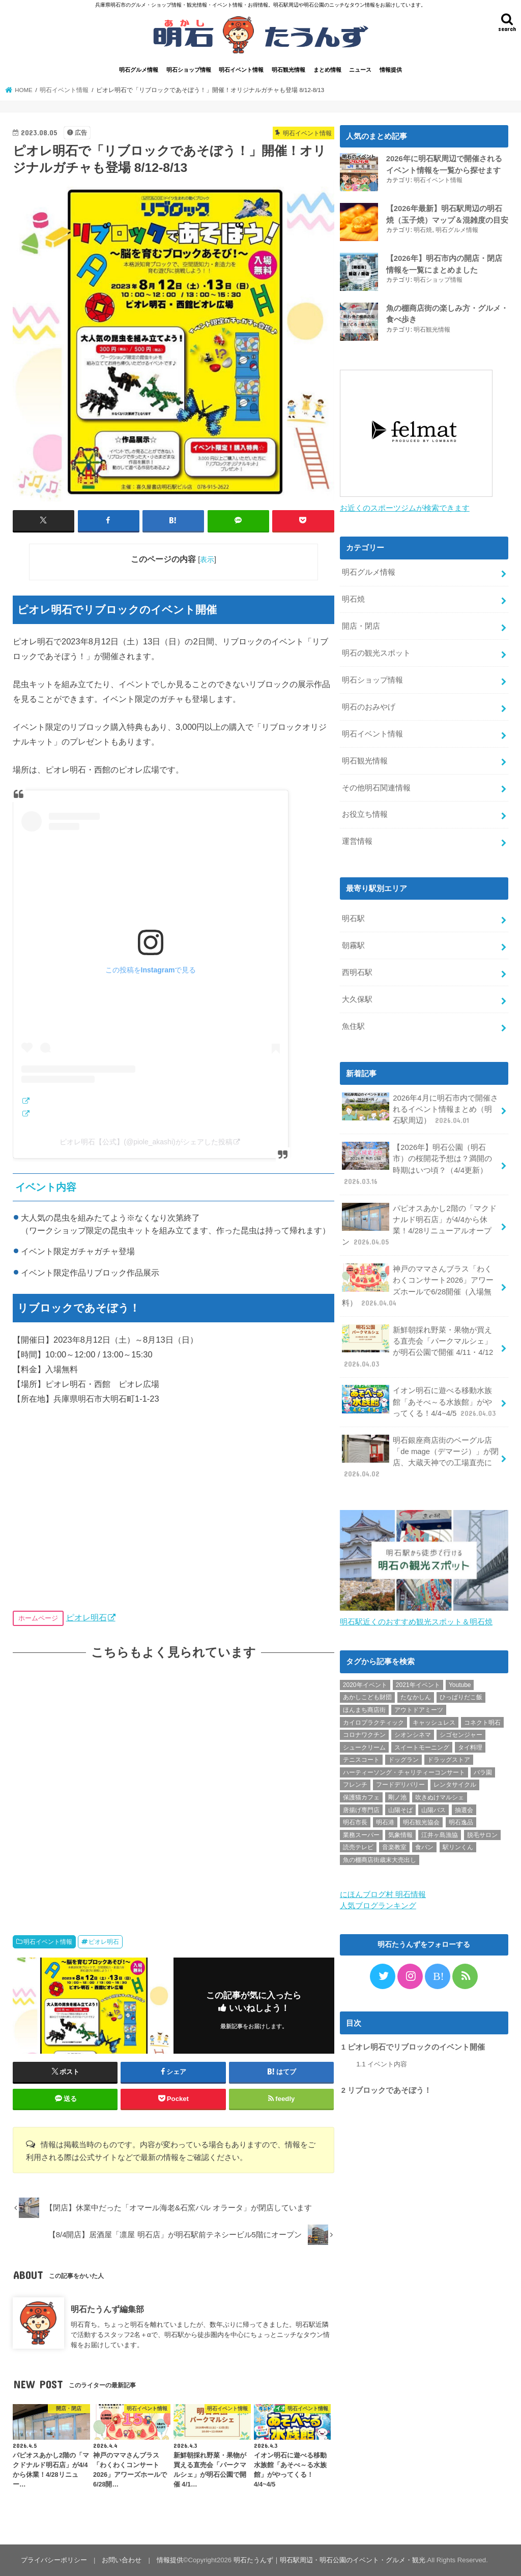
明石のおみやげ (368, 707)
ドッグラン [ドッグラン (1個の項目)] (403, 1759)
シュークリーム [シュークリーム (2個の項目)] (364, 1747)
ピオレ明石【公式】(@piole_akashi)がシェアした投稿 (146, 1142)
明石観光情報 (288, 70)
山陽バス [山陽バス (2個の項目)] (433, 1810)
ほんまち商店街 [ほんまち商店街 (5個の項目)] (364, 1709)
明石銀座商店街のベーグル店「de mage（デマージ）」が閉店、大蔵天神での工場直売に (420, 1457)
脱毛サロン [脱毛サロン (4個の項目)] (482, 1835)
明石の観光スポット (376, 653)
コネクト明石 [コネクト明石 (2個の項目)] (482, 1722)
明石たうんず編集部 (107, 2309)
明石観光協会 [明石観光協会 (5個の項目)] (421, 1822)
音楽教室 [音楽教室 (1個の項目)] (394, 1847)
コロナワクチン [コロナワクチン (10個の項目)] (364, 1734)
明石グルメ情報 (138, 70)
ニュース (360, 70)
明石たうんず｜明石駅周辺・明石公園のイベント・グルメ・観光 (329, 2560)
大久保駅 (357, 999)
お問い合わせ (121, 2560)
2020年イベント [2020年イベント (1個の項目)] (365, 1685)
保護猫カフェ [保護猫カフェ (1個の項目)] (361, 1797)
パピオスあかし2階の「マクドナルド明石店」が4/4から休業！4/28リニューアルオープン (419, 1225)
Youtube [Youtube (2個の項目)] (460, 1685)
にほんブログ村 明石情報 (383, 1894)
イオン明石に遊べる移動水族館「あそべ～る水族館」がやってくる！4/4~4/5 (420, 1401)
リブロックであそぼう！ (386, 2090)
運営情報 (357, 841)
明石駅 (353, 918)
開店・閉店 (361, 626)
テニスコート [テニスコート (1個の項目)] (361, 1759)
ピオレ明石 (86, 1617)
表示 (207, 559)
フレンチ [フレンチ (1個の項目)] (355, 1784)
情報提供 (391, 70)
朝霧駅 (353, 945)
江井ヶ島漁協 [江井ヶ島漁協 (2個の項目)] (439, 1835)
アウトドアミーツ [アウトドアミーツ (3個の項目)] (418, 1709)
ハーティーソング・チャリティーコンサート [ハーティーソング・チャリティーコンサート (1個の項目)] (404, 1772)
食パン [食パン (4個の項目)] (424, 1847)
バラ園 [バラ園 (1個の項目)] (483, 1772)
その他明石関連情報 (376, 788)
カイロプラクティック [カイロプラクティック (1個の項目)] (373, 1722)
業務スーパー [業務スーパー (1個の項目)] (361, 1835)
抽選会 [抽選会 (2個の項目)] (464, 1810)
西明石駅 (357, 972)
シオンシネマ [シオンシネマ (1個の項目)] (412, 1734)
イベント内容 (381, 2064)
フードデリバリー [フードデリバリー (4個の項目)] (400, 1784)
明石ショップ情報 (188, 70)
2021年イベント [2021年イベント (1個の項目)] (418, 1685)
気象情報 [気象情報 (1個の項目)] (400, 1835)
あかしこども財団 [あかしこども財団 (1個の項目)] (367, 1697)
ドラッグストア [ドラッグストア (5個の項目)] (448, 1759)
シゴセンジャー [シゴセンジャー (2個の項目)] (461, 1734)
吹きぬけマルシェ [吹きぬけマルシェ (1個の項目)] (439, 1797)
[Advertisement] (173, 1787)
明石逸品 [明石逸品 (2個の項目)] (461, 1822)
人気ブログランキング (378, 1906)
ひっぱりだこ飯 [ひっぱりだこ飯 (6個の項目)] (461, 1697)
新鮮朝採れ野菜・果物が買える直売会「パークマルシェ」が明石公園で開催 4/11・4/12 (417, 1346)
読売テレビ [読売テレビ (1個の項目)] (358, 1847)
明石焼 (423, 229)
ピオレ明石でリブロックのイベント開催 (413, 2047)
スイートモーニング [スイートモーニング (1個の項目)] (421, 1747)
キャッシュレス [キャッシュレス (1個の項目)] (434, 1722)
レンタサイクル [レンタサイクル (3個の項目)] (454, 1784)
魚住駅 (353, 1026)
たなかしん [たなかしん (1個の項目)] (415, 1697)
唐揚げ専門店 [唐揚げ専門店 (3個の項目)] (361, 1810)
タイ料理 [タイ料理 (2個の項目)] (470, 1747)
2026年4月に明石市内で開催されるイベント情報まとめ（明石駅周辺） (420, 1109)
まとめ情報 (327, 70)
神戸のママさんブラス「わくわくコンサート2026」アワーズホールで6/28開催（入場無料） (418, 1285)
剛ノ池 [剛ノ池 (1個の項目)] (397, 1797)
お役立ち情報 (365, 814)
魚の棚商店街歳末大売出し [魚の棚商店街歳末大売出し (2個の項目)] (379, 1859)
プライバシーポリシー (54, 2560)
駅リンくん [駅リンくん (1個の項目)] (458, 1847)
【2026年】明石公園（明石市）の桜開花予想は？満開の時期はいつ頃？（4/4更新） (417, 1164)
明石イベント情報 (241, 70)
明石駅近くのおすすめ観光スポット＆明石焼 (416, 1622)
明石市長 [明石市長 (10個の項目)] (355, 1822)
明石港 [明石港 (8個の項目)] (385, 1822)
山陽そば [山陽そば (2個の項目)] (400, 1810)
